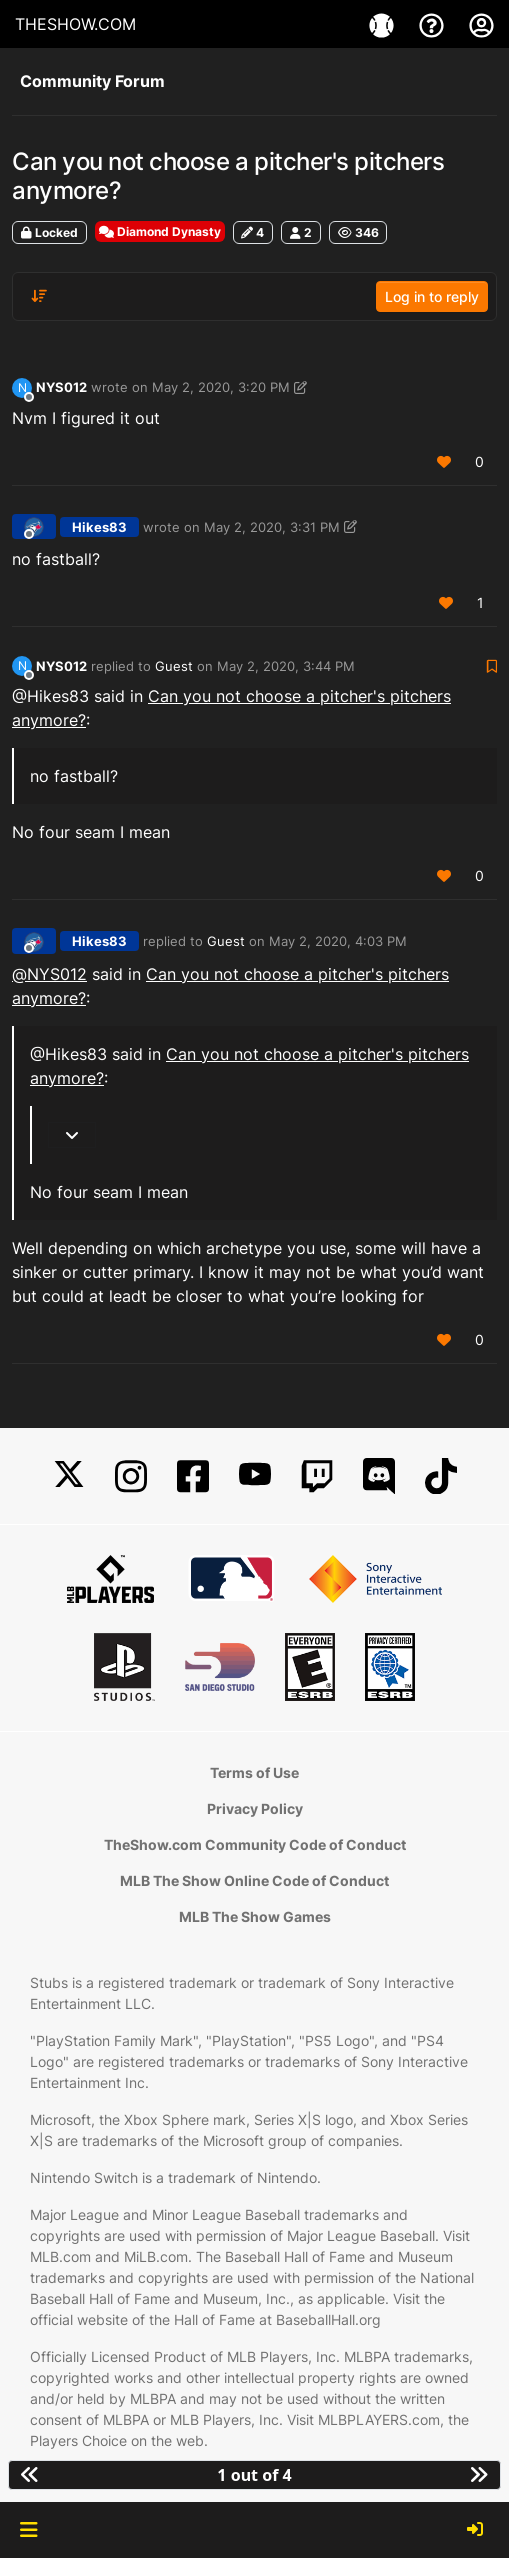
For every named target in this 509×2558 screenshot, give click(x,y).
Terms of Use (254, 1772)
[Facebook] (193, 1476)
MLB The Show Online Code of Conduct (254, 1880)
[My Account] (481, 24)
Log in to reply (432, 296)
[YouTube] (255, 1476)
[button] (28, 2530)
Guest (174, 666)
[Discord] (379, 1476)
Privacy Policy (255, 1808)
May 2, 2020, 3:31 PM (272, 527)
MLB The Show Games (255, 1916)
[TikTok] (441, 1476)
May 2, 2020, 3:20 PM (221, 387)
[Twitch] (317, 1476)
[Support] (434, 24)
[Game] (384, 24)
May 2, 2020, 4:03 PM (338, 941)
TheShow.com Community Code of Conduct (255, 1844)
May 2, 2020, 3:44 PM (286, 666)
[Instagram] (131, 1476)
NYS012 (61, 387)
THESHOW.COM (75, 24)
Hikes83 (99, 527)
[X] (69, 1476)
